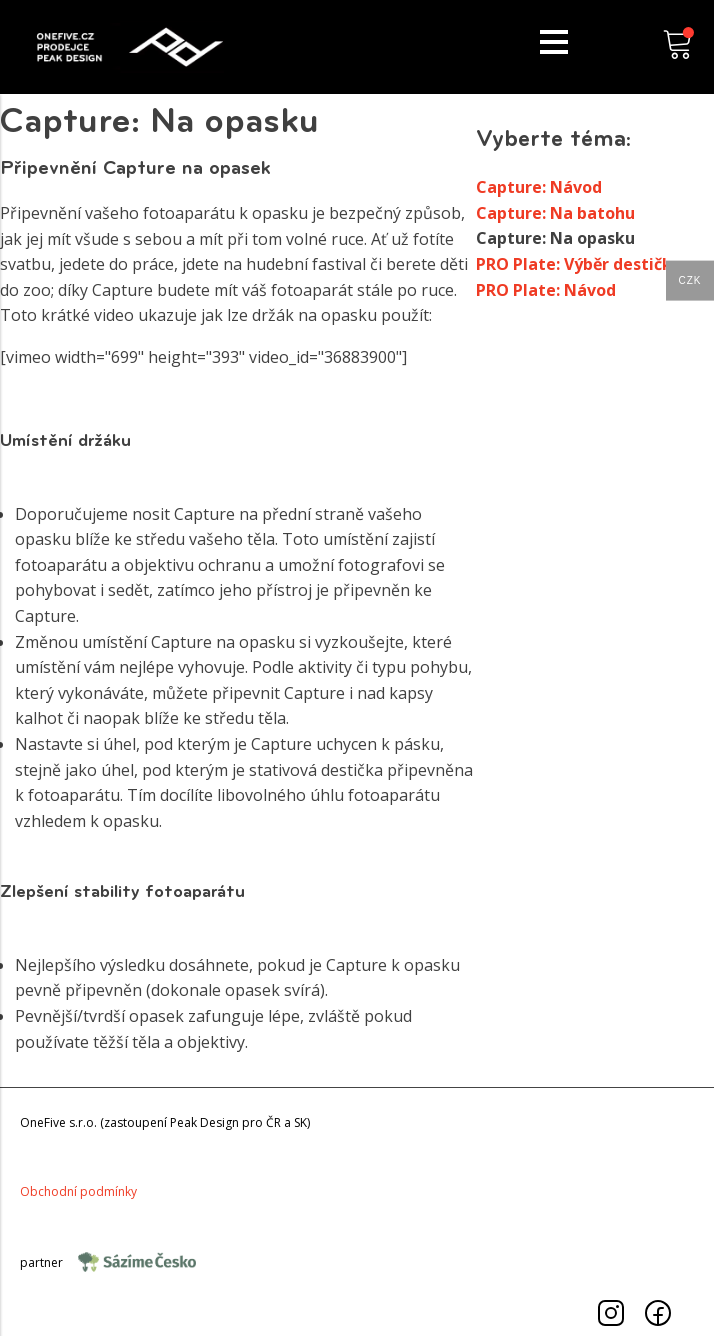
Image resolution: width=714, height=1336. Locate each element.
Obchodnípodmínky (78, 1191)
